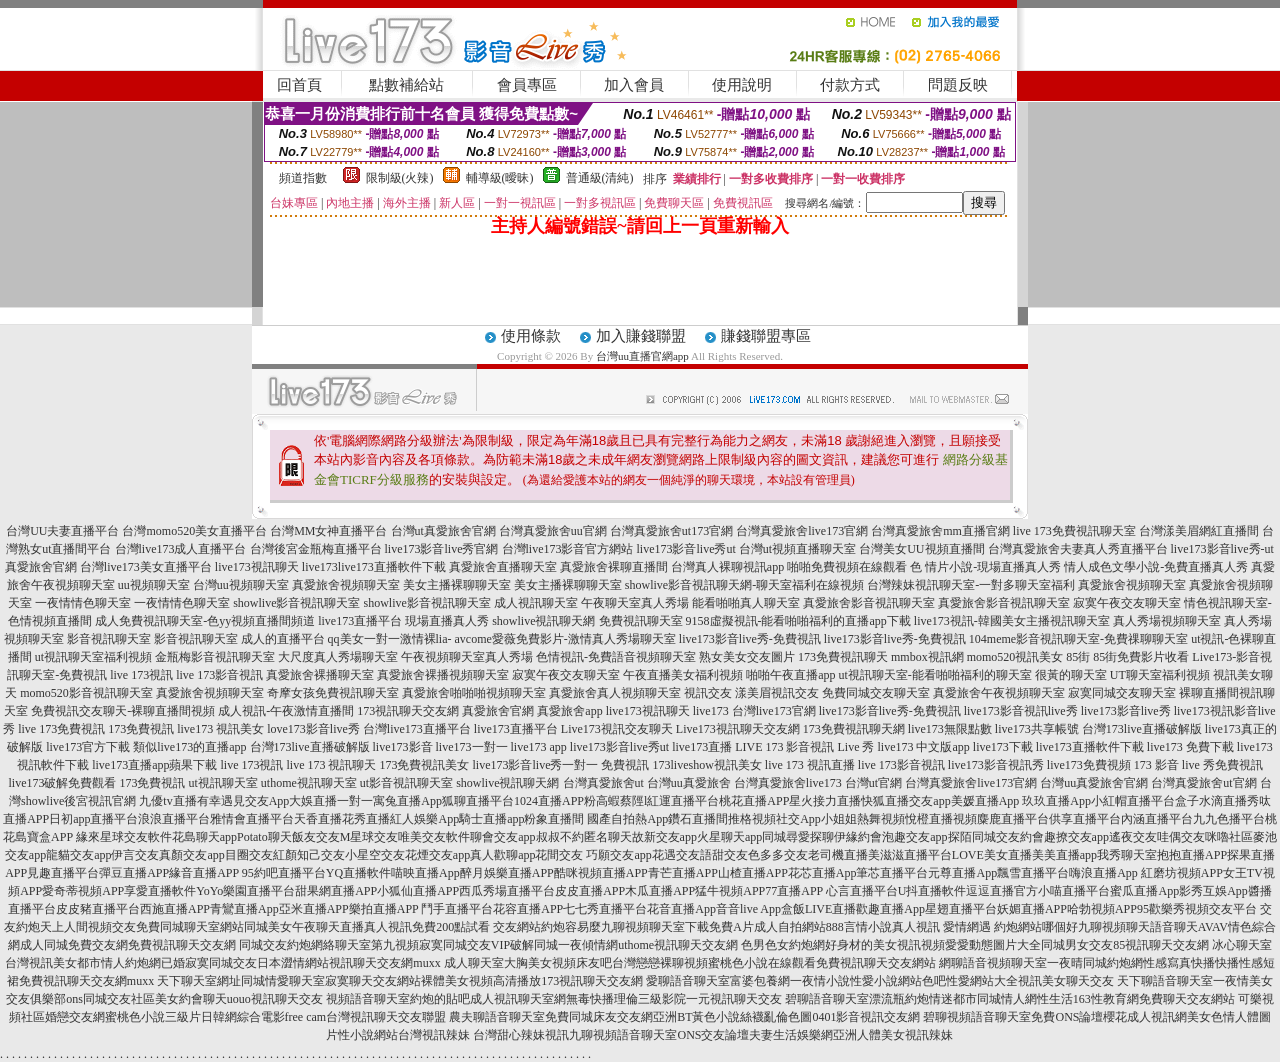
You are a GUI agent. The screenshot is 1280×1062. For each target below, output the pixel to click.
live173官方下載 (88, 747)
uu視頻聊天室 (154, 585)
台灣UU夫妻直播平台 (62, 531)
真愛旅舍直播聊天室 (503, 567)
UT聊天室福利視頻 (1160, 675)
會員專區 (527, 85)
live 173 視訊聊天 (331, 765)
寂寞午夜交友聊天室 (1127, 603)
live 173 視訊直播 (810, 765)
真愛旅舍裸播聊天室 (320, 675)
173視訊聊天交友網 (408, 711)
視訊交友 (708, 693)
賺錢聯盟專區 (766, 336)
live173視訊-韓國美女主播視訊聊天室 (1012, 621)
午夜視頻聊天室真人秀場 (467, 657)
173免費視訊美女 (424, 765)
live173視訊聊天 (257, 567)
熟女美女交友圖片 (747, 657)
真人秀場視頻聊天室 (1167, 621)
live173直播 (702, 747)
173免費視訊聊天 (843, 657)
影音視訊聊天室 (109, 639)
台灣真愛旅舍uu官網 (553, 531)
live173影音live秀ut (686, 549)
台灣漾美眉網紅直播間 (1199, 531)
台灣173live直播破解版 (1142, 729)
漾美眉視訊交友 (777, 693)
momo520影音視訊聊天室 (86, 693)
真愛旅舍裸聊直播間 (614, 567)
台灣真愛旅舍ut (603, 783)
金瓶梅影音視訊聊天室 (215, 657)
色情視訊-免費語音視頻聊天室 (616, 657)
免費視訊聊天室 (641, 621)
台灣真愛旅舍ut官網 (1203, 783)
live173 (320, 567)
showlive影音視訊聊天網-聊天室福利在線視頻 (744, 585)
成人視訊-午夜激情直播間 (286, 711)
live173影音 (403, 747)
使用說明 (742, 85)
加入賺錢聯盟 (641, 336)
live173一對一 (472, 747)
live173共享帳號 (1037, 729)
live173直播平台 (360, 621)
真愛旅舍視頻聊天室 (346, 585)
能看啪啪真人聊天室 (746, 603)
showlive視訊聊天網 (543, 621)
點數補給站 (406, 85)
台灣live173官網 (774, 711)
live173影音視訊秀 (996, 765)
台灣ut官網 (873, 783)
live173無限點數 (950, 729)
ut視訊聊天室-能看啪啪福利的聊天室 (934, 675)
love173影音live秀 (313, 729)
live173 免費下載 (1190, 747)
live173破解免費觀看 (62, 783)
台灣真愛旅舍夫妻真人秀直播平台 (1078, 549)
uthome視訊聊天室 (309, 783)
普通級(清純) (600, 178)
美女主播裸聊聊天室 (457, 585)
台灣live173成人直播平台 (181, 549)
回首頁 (299, 85)
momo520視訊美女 (1015, 657)
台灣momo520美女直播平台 (194, 531)
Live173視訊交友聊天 (617, 729)
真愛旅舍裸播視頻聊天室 (443, 675)
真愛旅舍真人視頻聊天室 (615, 693)
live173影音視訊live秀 (1021, 711)
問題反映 (958, 85)
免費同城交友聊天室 (876, 693)
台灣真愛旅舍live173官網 (802, 531)
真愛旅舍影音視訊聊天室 (869, 603)
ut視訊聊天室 (222, 783)
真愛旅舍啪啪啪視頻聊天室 (474, 693)
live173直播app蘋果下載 (154, 765)
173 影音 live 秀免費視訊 (1198, 765)
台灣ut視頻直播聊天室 (797, 549)
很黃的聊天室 (1071, 675)
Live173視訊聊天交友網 (738, 729)
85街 (1078, 657)
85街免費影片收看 (1141, 657)
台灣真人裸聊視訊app (727, 567)
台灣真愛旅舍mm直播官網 (940, 531)
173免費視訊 (141, 729)
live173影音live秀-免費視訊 (750, 639)
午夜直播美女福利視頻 (683, 675)
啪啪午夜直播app (790, 675)
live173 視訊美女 (220, 729)
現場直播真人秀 (447, 621)
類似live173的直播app (189, 747)
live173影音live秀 (1126, 711)
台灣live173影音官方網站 (568, 549)
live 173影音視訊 (219, 675)
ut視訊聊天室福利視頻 (93, 657)
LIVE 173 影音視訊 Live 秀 (804, 747)
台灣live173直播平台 (417, 729)
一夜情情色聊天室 (83, 603)
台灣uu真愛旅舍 (689, 783)
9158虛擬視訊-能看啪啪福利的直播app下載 (798, 621)
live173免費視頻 (1089, 765)
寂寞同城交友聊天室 (1122, 693)
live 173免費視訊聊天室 (1074, 531)
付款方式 (850, 85)
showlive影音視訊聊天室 (296, 603)
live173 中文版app (923, 747)
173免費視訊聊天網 (854, 729)
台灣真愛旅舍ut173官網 (671, 531)
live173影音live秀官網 (442, 549)
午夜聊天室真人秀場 (635, 603)
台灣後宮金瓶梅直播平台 (316, 549)
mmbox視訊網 (927, 657)
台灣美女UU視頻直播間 (921, 549)
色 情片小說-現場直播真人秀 (985, 567)
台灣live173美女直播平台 (146, 567)
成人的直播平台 (283, 639)
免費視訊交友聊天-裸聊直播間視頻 (123, 711)
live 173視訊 (141, 675)
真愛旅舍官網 (498, 711)
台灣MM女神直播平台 (328, 531)
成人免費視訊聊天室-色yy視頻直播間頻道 (205, 621)
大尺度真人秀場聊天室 (338, 657)
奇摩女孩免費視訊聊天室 (333, 693)
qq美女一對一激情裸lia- (390, 639)
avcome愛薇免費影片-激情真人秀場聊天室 (565, 639)
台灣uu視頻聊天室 (241, 585)
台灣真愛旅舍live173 (788, 783)
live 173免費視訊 (61, 729)
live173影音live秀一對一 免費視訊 (560, 765)
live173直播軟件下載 (392, 567)
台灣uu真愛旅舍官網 (1094, 783)
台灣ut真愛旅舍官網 (443, 531)
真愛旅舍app (569, 711)
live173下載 (1003, 747)
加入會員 (634, 85)
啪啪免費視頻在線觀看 (847, 567)
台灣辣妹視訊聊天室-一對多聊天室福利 (971, 585)
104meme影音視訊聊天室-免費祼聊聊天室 (1078, 639)
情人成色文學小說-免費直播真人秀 (1156, 567)
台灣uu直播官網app (642, 356)
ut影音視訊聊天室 (406, 783)
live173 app (539, 747)
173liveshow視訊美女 (706, 765)
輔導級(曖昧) (500, 178)
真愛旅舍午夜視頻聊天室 (999, 693)
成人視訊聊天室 (536, 603)
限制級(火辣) (400, 178)
